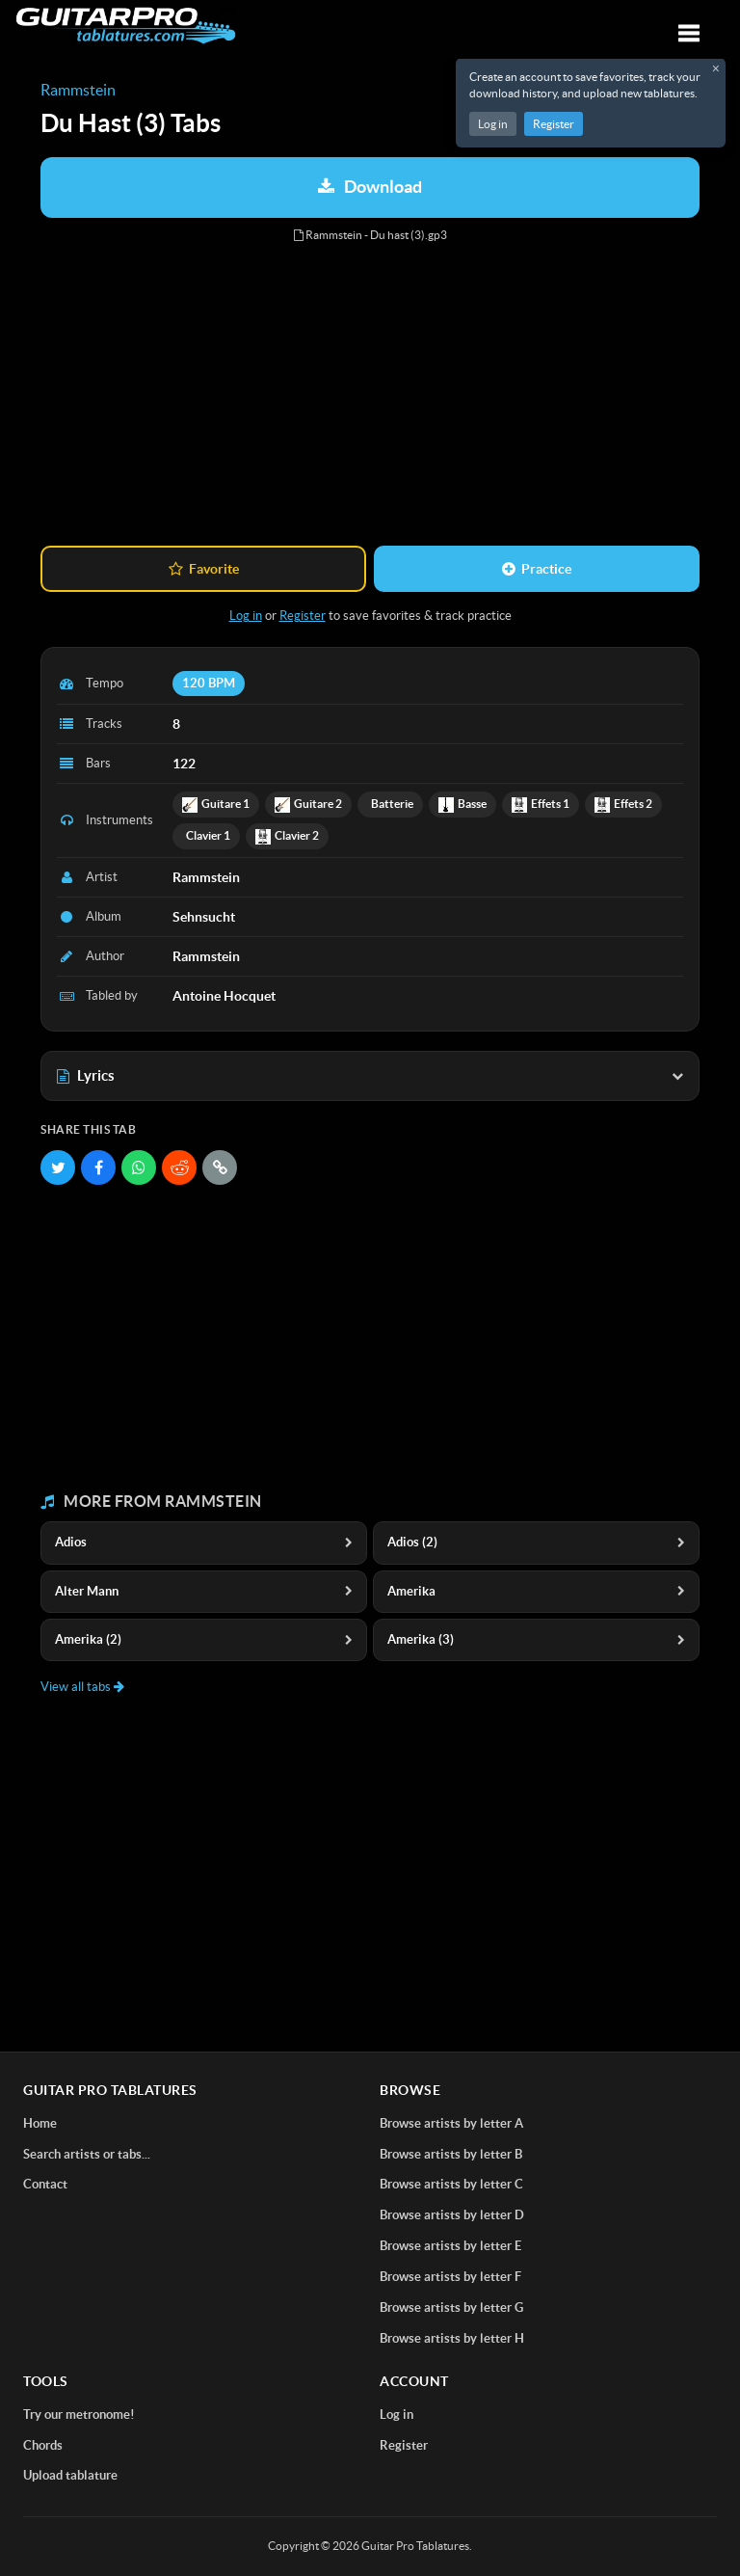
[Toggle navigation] (689, 33)
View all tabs (82, 1686)
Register (553, 124)
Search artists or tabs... (86, 2154)
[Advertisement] (370, 395)
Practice (536, 569)
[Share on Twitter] (57, 1167)
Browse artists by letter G (451, 2307)
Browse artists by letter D (452, 2215)
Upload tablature (70, 2475)
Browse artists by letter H (452, 2338)
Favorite (204, 569)
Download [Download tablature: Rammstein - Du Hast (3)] (370, 186)
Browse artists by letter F (450, 2276)
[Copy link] (219, 1167)
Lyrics (370, 1075)
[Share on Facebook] (98, 1167)
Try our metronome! (79, 2414)
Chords (43, 2445)
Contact (45, 2184)
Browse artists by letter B (451, 2154)
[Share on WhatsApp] (138, 1167)
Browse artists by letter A (451, 2123)
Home (40, 2123)
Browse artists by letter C (451, 2184)
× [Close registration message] (716, 68)
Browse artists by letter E (450, 2246)
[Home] (125, 25)
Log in (493, 124)
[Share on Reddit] (179, 1167)
